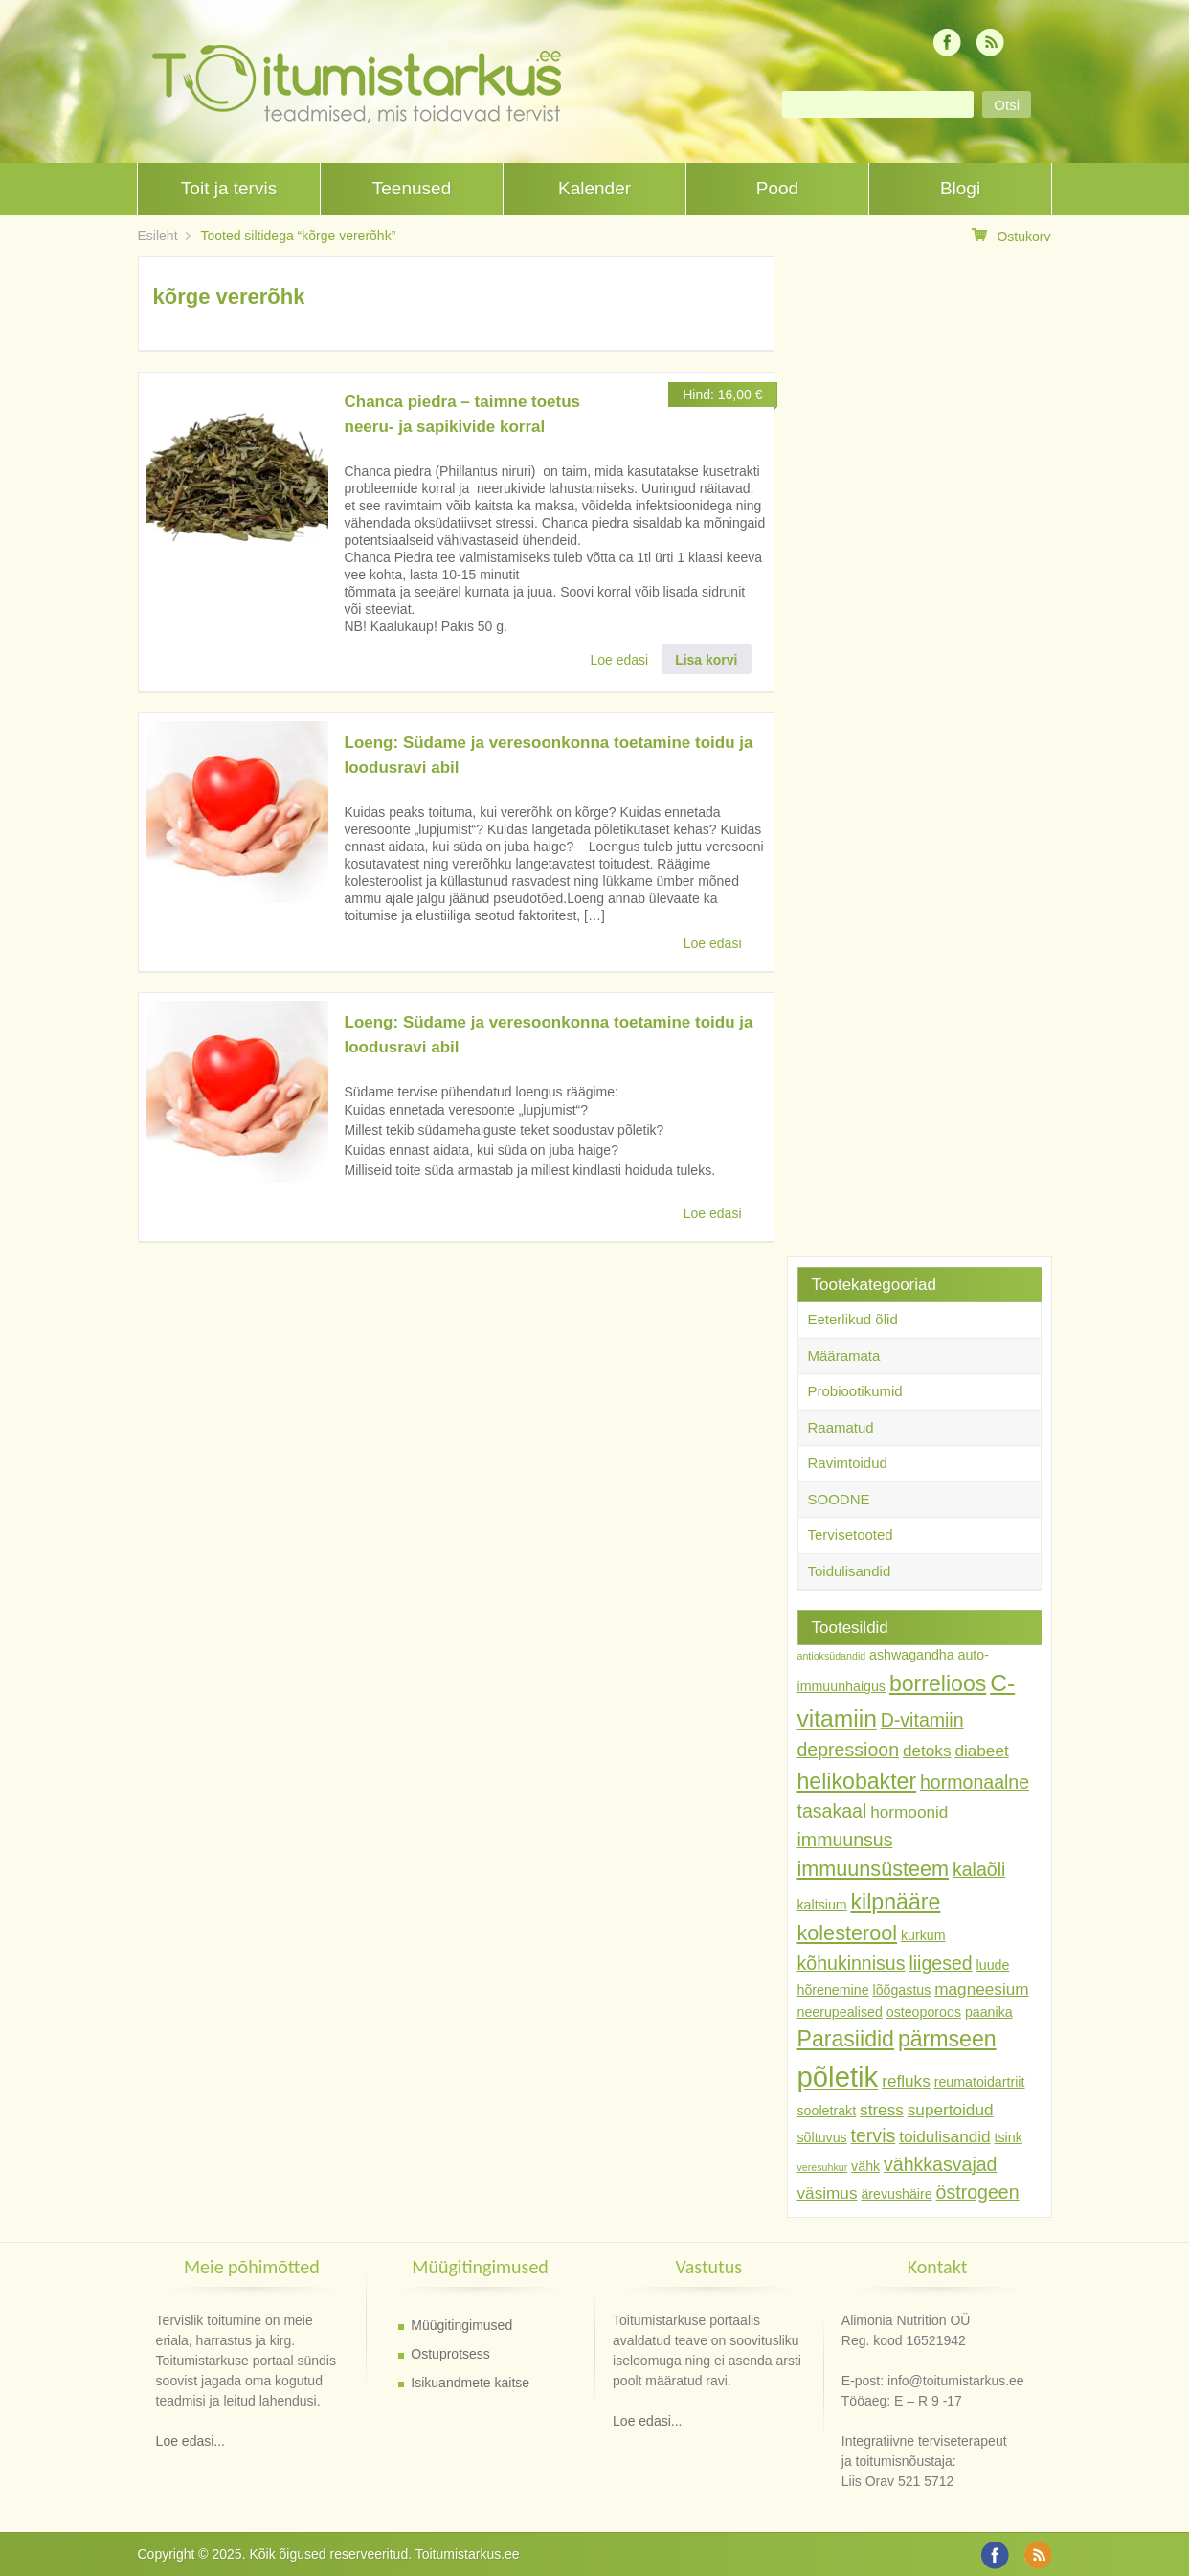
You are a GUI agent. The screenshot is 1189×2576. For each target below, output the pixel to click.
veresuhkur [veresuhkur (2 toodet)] (822, 2167)
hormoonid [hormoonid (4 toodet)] (909, 1811)
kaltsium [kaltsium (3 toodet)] (822, 1904)
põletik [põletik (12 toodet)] (838, 2076)
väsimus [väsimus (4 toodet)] (827, 2193)
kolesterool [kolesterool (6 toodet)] (847, 1933)
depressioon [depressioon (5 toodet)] (848, 1749)
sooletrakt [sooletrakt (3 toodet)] (827, 2110)
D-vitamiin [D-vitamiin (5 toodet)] (922, 1719)
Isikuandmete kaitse (470, 2382)
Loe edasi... (190, 2441)
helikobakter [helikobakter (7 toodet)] (857, 1781)
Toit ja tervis (229, 188)
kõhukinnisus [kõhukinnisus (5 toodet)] (851, 1963)
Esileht (158, 235)
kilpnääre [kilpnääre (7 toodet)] (896, 1901)
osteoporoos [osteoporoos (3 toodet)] (923, 2012)
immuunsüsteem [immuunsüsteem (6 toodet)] (873, 1869)
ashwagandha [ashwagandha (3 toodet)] (911, 1654)
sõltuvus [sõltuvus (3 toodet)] (822, 2137)
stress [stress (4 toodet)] (882, 2109)
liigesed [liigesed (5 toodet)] (940, 1963)
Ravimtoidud (847, 1463)
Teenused (411, 188)
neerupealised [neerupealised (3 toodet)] (840, 2012)
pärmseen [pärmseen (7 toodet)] (947, 2038)
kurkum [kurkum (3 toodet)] (923, 1935)
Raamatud (841, 1427)
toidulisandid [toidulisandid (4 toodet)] (944, 2136)
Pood (777, 188)
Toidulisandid (849, 1571)
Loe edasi (620, 659)
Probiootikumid (855, 1391)
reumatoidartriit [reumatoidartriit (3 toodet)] (979, 2082)
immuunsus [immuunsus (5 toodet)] (845, 1839)
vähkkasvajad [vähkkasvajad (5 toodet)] (940, 2164)
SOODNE (839, 1499)
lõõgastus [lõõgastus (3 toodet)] (901, 1990)
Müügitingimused (461, 2325)
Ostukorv (1011, 236)
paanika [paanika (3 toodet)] (989, 2012)
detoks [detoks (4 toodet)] (927, 1750)
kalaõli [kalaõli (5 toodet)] (979, 1869)
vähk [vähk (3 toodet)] (865, 2166)
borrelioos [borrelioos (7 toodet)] (937, 1683)
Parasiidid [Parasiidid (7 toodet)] (845, 2038)
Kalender (594, 188)
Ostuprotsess (450, 2353)
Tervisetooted (850, 1534)
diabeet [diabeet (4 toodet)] (981, 1750)
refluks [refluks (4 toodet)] (906, 2080)
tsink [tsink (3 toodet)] (1008, 2137)
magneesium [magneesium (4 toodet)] (981, 1989)
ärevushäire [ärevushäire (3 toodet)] (896, 2194)
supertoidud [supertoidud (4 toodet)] (951, 2109)
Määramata (844, 1355)
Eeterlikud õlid (853, 1319)
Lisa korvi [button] (706, 659)
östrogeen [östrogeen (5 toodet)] (978, 2192)
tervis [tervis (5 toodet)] (873, 2135)
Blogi (960, 188)
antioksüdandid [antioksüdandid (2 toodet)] (831, 1655)
